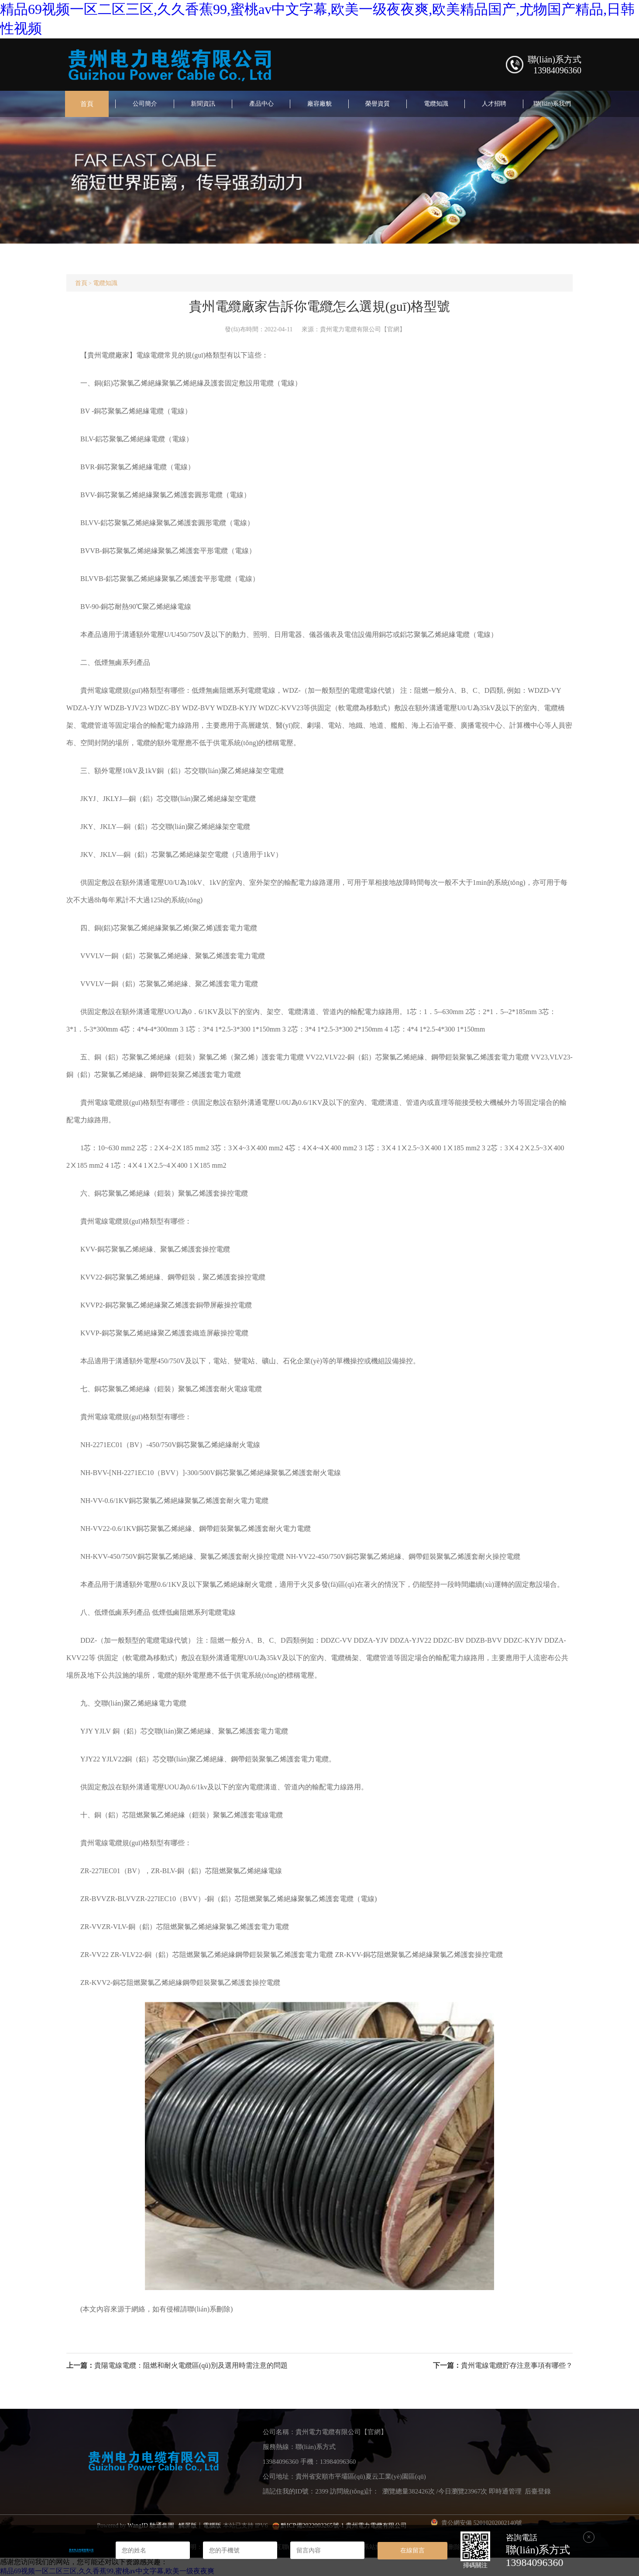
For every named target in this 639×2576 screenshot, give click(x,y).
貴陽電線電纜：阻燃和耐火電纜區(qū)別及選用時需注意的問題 (191, 2365)
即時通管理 (505, 2491)
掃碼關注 (475, 2565)
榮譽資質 (377, 103)
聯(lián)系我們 (552, 103)
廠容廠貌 (319, 103)
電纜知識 (436, 103)
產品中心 (261, 103)
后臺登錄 (538, 2491)
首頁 (86, 103)
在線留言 (412, 2550)
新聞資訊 (203, 103)
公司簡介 (145, 103)
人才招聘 (494, 103)
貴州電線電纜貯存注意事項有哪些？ (517, 2365)
